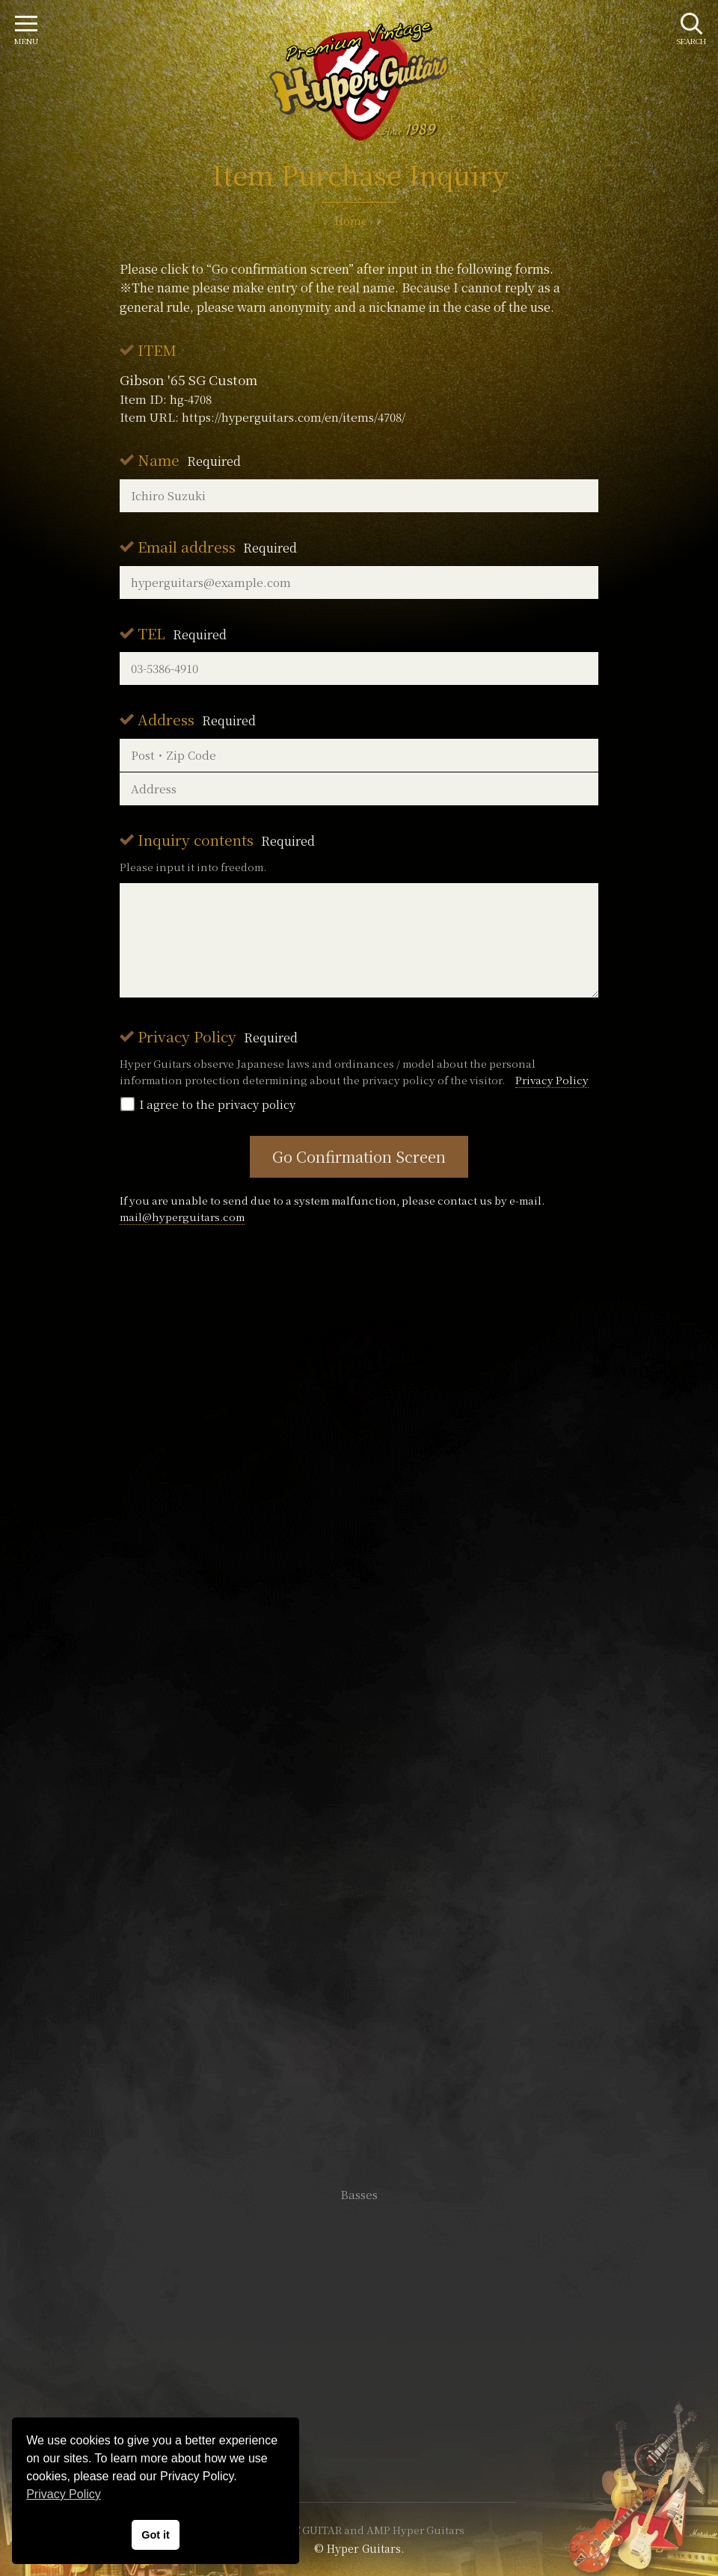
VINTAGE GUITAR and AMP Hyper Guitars (359, 2529)
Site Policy (359, 2445)
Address (197, 719)
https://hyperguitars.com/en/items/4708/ (293, 417)
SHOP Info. (359, 1747)
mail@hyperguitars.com (182, 1216)
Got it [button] (155, 2535)
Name (189, 459)
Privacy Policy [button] (63, 2494)
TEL (182, 633)
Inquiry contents (226, 839)
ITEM (157, 349)
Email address (217, 546)
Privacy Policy (218, 1036)
